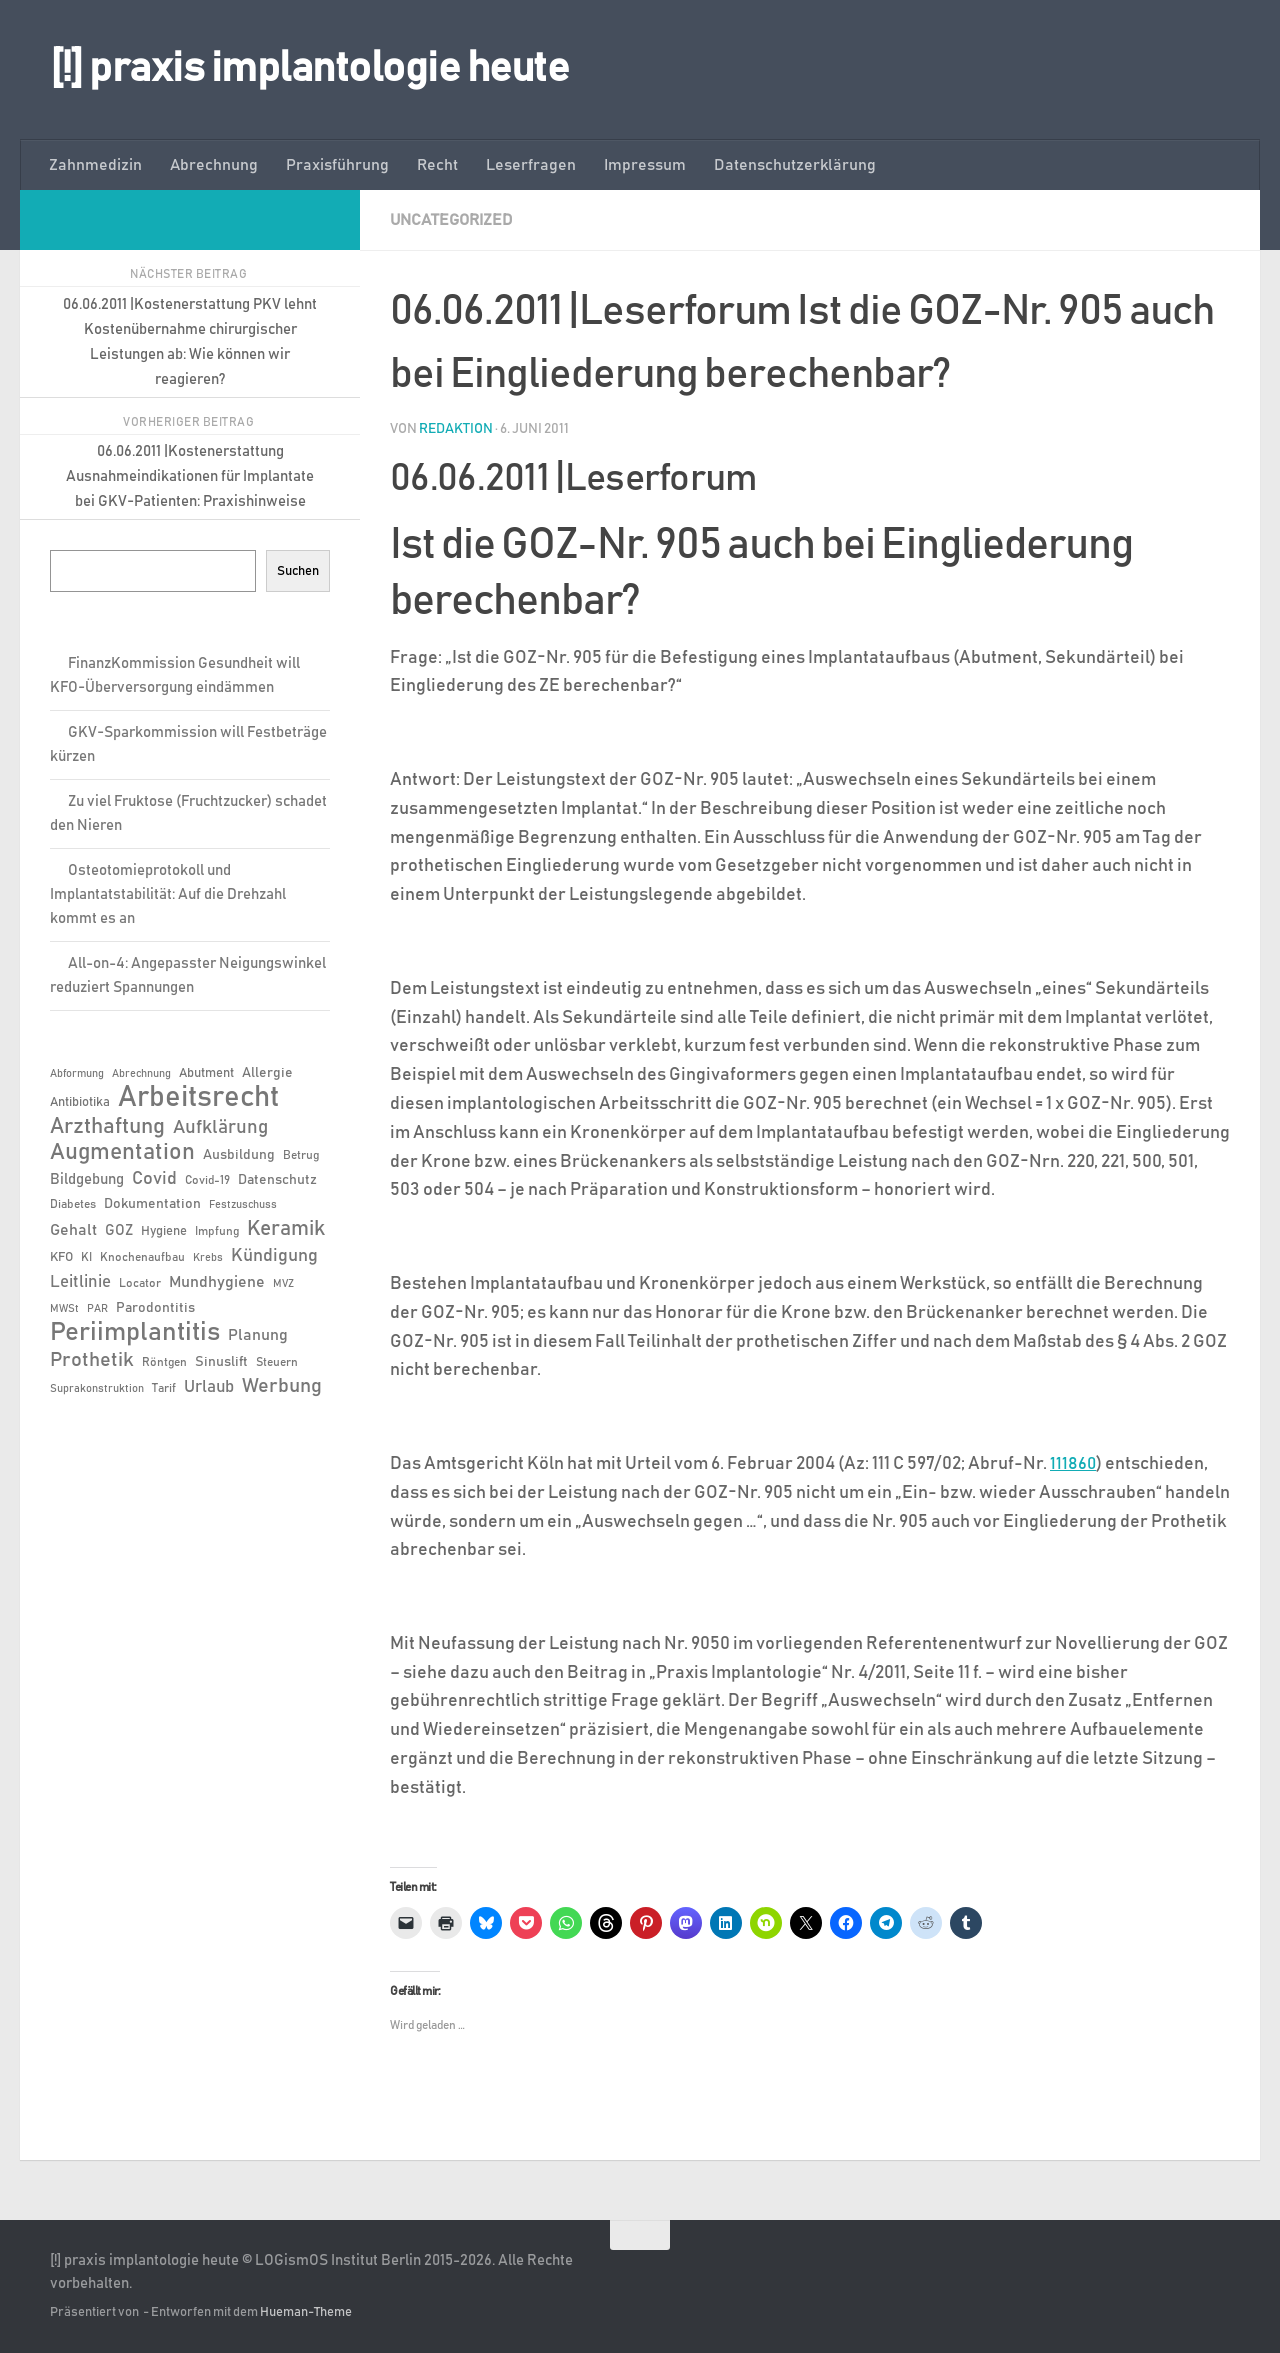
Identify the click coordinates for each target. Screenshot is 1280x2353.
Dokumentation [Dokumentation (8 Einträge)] (152, 1204)
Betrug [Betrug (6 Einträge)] (301, 1155)
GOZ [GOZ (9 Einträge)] (119, 1230)
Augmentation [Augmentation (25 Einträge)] (122, 1152)
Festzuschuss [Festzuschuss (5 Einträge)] (243, 1205)
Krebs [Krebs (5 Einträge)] (208, 1258)
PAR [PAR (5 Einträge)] (97, 1309)
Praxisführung (337, 165)
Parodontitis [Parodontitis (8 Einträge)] (155, 1308)
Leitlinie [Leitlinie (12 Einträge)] (80, 1282)
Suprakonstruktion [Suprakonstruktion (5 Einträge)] (97, 1389)
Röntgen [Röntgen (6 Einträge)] (164, 1362)
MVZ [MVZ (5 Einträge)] (283, 1284)
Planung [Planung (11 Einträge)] (258, 1335)
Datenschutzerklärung (795, 165)
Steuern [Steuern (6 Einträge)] (277, 1362)
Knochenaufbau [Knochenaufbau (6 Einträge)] (142, 1257)
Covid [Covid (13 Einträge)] (154, 1179)
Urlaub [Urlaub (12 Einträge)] (209, 1387)
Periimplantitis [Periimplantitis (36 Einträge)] (135, 1333)
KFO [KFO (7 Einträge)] (61, 1257)
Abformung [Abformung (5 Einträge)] (77, 1074)
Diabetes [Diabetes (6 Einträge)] (73, 1204)
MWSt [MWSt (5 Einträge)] (64, 1309)
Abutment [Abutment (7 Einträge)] (206, 1073)
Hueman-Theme (306, 2311)
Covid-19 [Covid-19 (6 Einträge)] (207, 1180)
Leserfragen (531, 165)
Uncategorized (451, 220)
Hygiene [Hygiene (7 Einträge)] (164, 1231)
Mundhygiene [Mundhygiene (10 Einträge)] (217, 1282)
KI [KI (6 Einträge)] (86, 1257)
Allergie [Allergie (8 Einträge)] (267, 1073)
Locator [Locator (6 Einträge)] (140, 1283)
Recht (437, 165)
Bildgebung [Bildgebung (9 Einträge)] (87, 1179)
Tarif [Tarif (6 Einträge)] (164, 1388)
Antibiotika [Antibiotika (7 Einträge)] (80, 1102)
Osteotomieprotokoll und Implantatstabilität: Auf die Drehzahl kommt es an (168, 894)
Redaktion (456, 428)
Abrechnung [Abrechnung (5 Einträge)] (141, 1074)
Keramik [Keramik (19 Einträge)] (286, 1229)
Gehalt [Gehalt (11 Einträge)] (73, 1230)
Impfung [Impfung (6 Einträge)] (217, 1231)
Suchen (298, 571)
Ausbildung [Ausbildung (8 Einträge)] (239, 1155)
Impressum (645, 165)
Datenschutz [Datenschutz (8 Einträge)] (277, 1180)
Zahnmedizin (95, 165)
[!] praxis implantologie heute (309, 69)
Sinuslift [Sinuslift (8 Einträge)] (221, 1362)
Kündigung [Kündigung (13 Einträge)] (274, 1256)
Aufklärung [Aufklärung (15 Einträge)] (220, 1127)
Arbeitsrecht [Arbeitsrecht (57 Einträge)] (198, 1098)
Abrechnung (214, 165)
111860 (1073, 1463)
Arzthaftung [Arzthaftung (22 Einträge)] (107, 1126)
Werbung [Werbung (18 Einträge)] (282, 1386)
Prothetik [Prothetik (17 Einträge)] (92, 1360)
